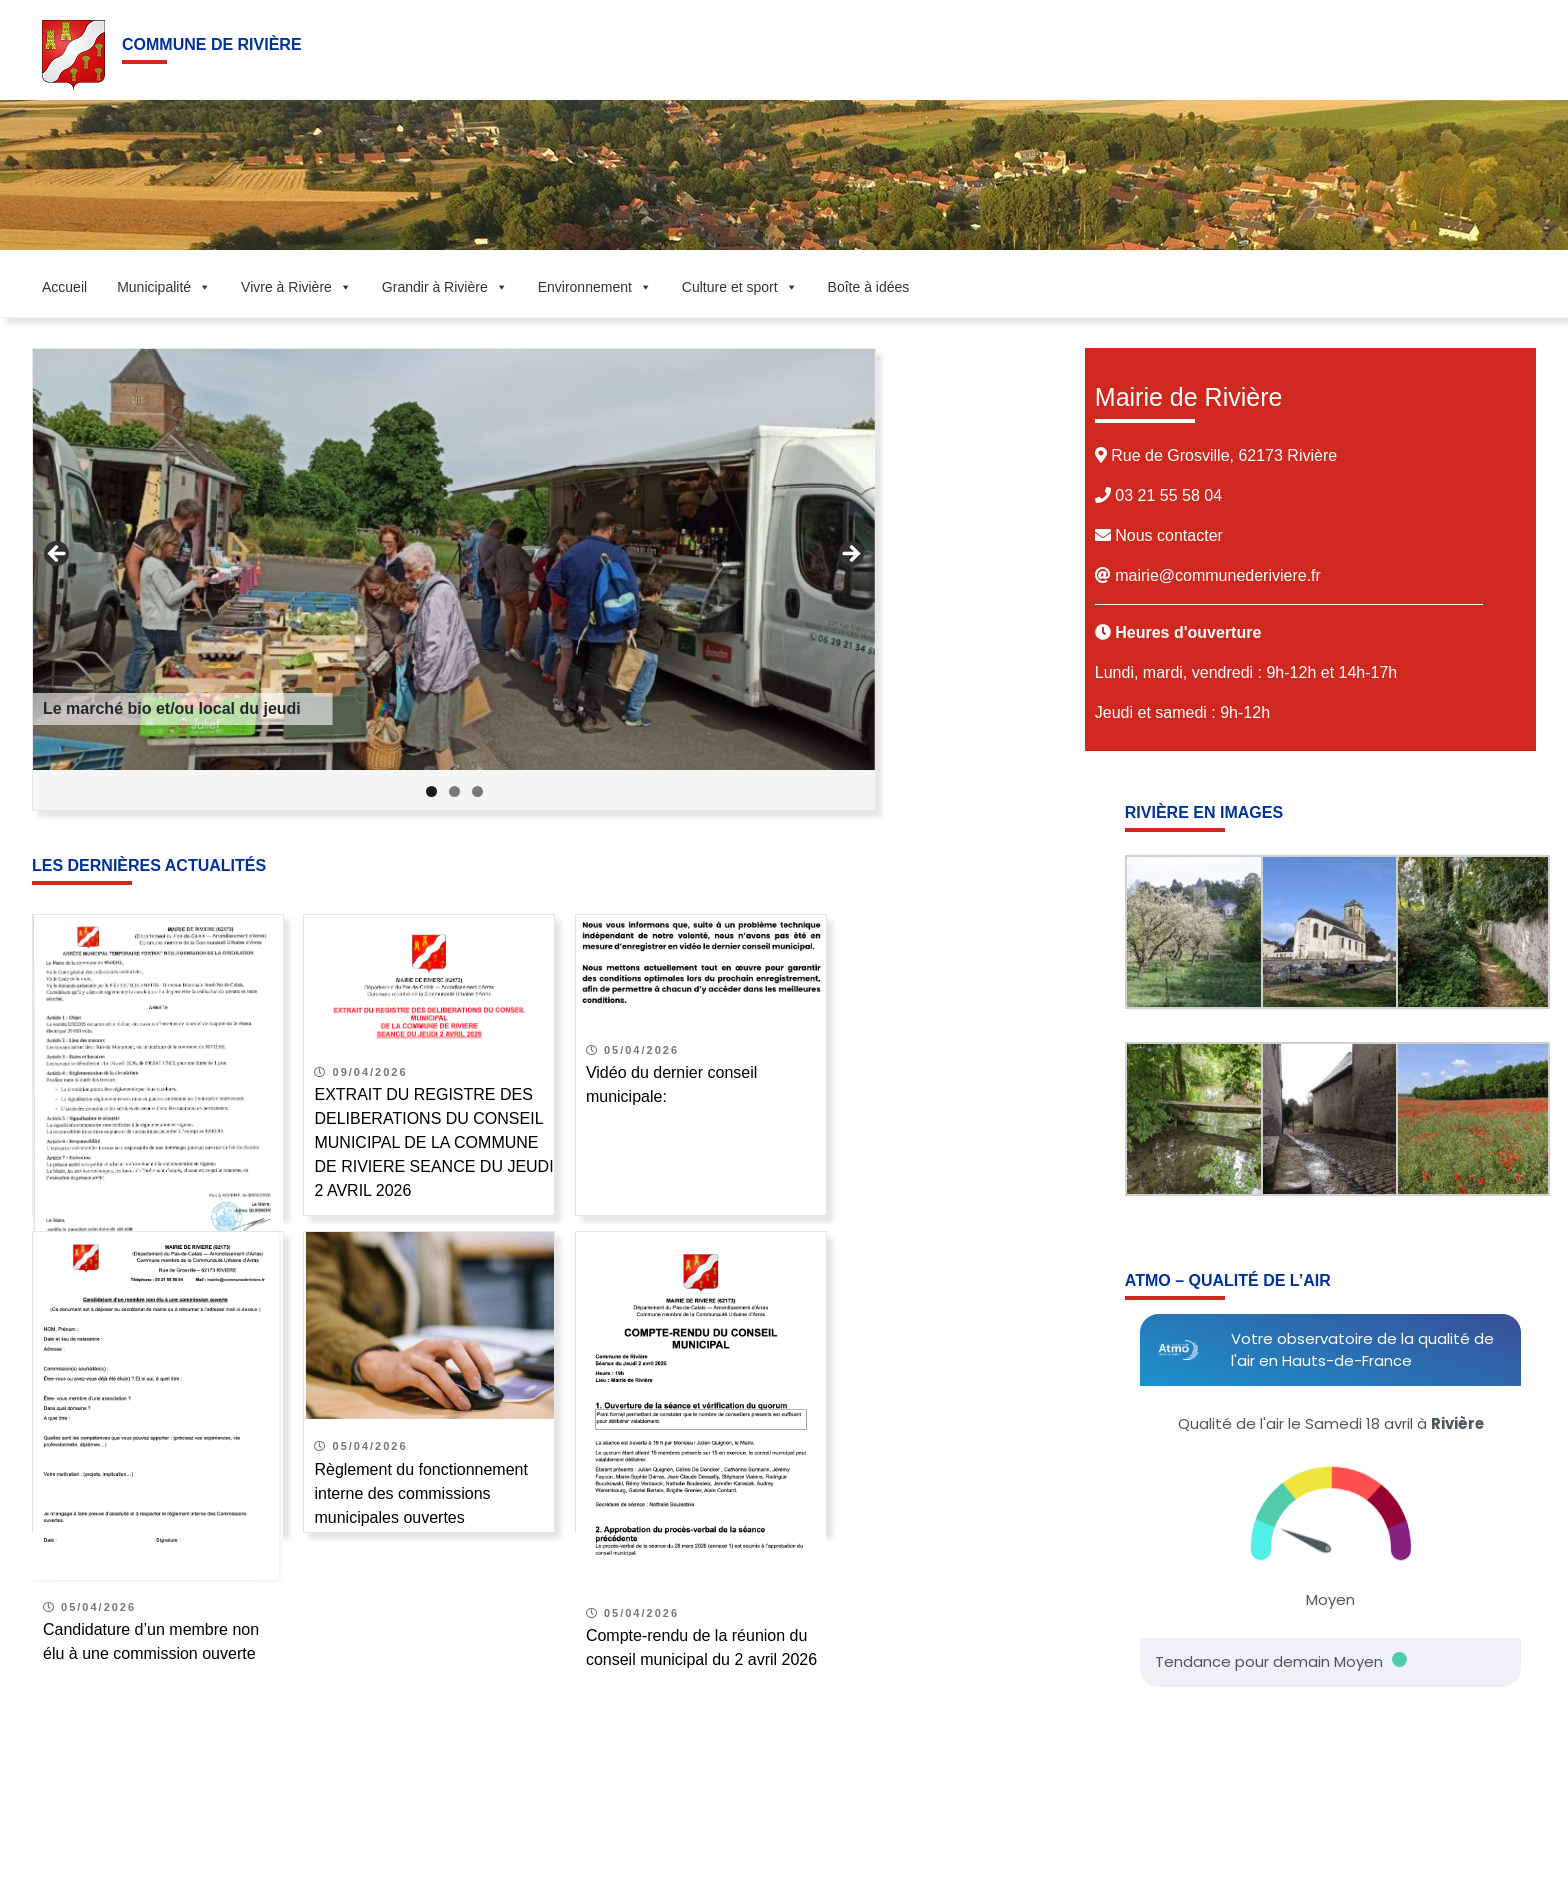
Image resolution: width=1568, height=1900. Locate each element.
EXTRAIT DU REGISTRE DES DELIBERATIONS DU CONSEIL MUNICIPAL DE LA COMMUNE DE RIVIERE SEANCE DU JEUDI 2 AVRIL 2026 (433, 1142)
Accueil (64, 287)
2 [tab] (454, 791)
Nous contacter (1167, 535)
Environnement (595, 287)
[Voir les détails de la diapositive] (454, 559)
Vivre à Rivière (296, 287)
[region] (454, 579)
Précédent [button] (58, 555)
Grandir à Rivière (445, 287)
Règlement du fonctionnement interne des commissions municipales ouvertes (420, 1493)
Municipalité (164, 287)
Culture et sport (740, 287)
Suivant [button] (850, 555)
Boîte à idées (869, 287)
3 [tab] (477, 791)
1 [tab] (431, 791)
